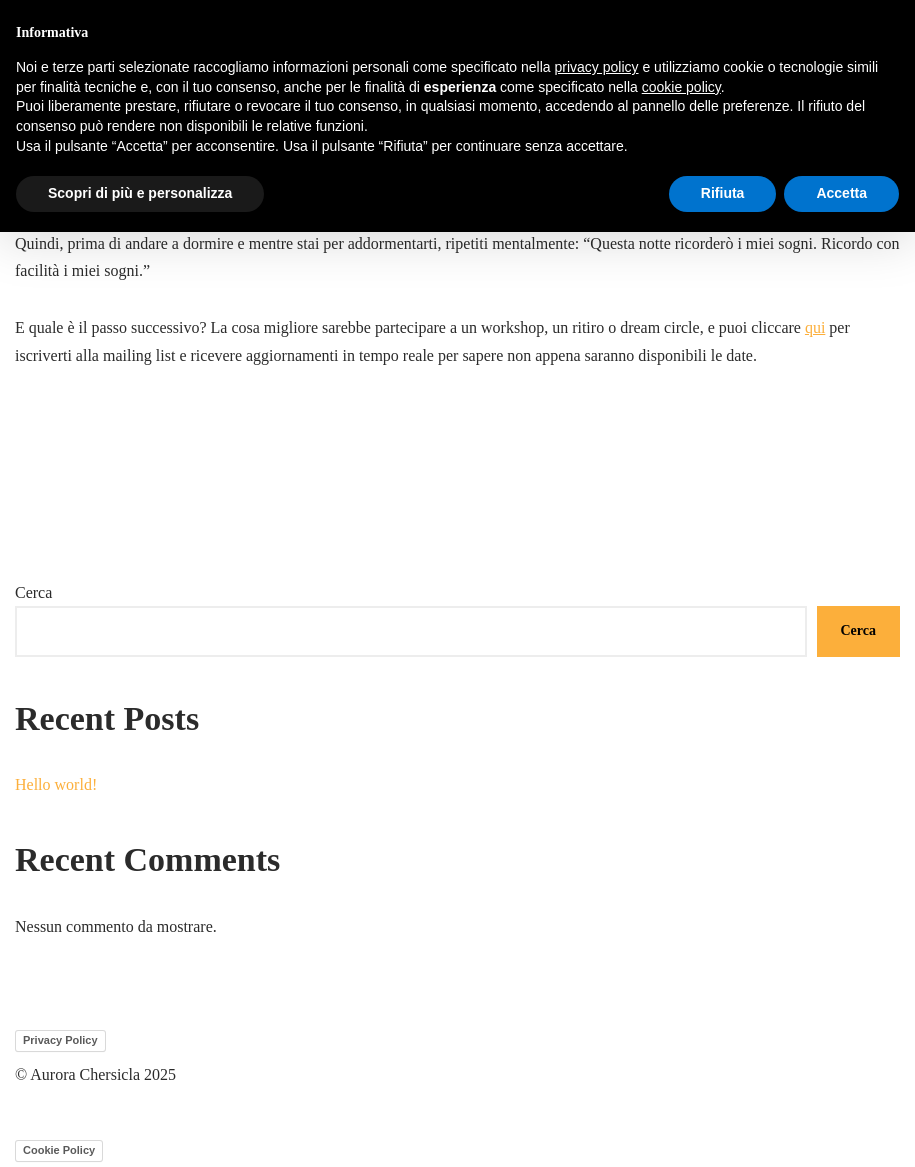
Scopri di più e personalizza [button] (140, 193)
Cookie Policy (59, 1150)
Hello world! (56, 784)
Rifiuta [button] (723, 193)
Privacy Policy (60, 1040)
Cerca (33, 592)
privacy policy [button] (597, 67)
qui (815, 327)
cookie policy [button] (681, 87)
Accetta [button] (841, 193)
